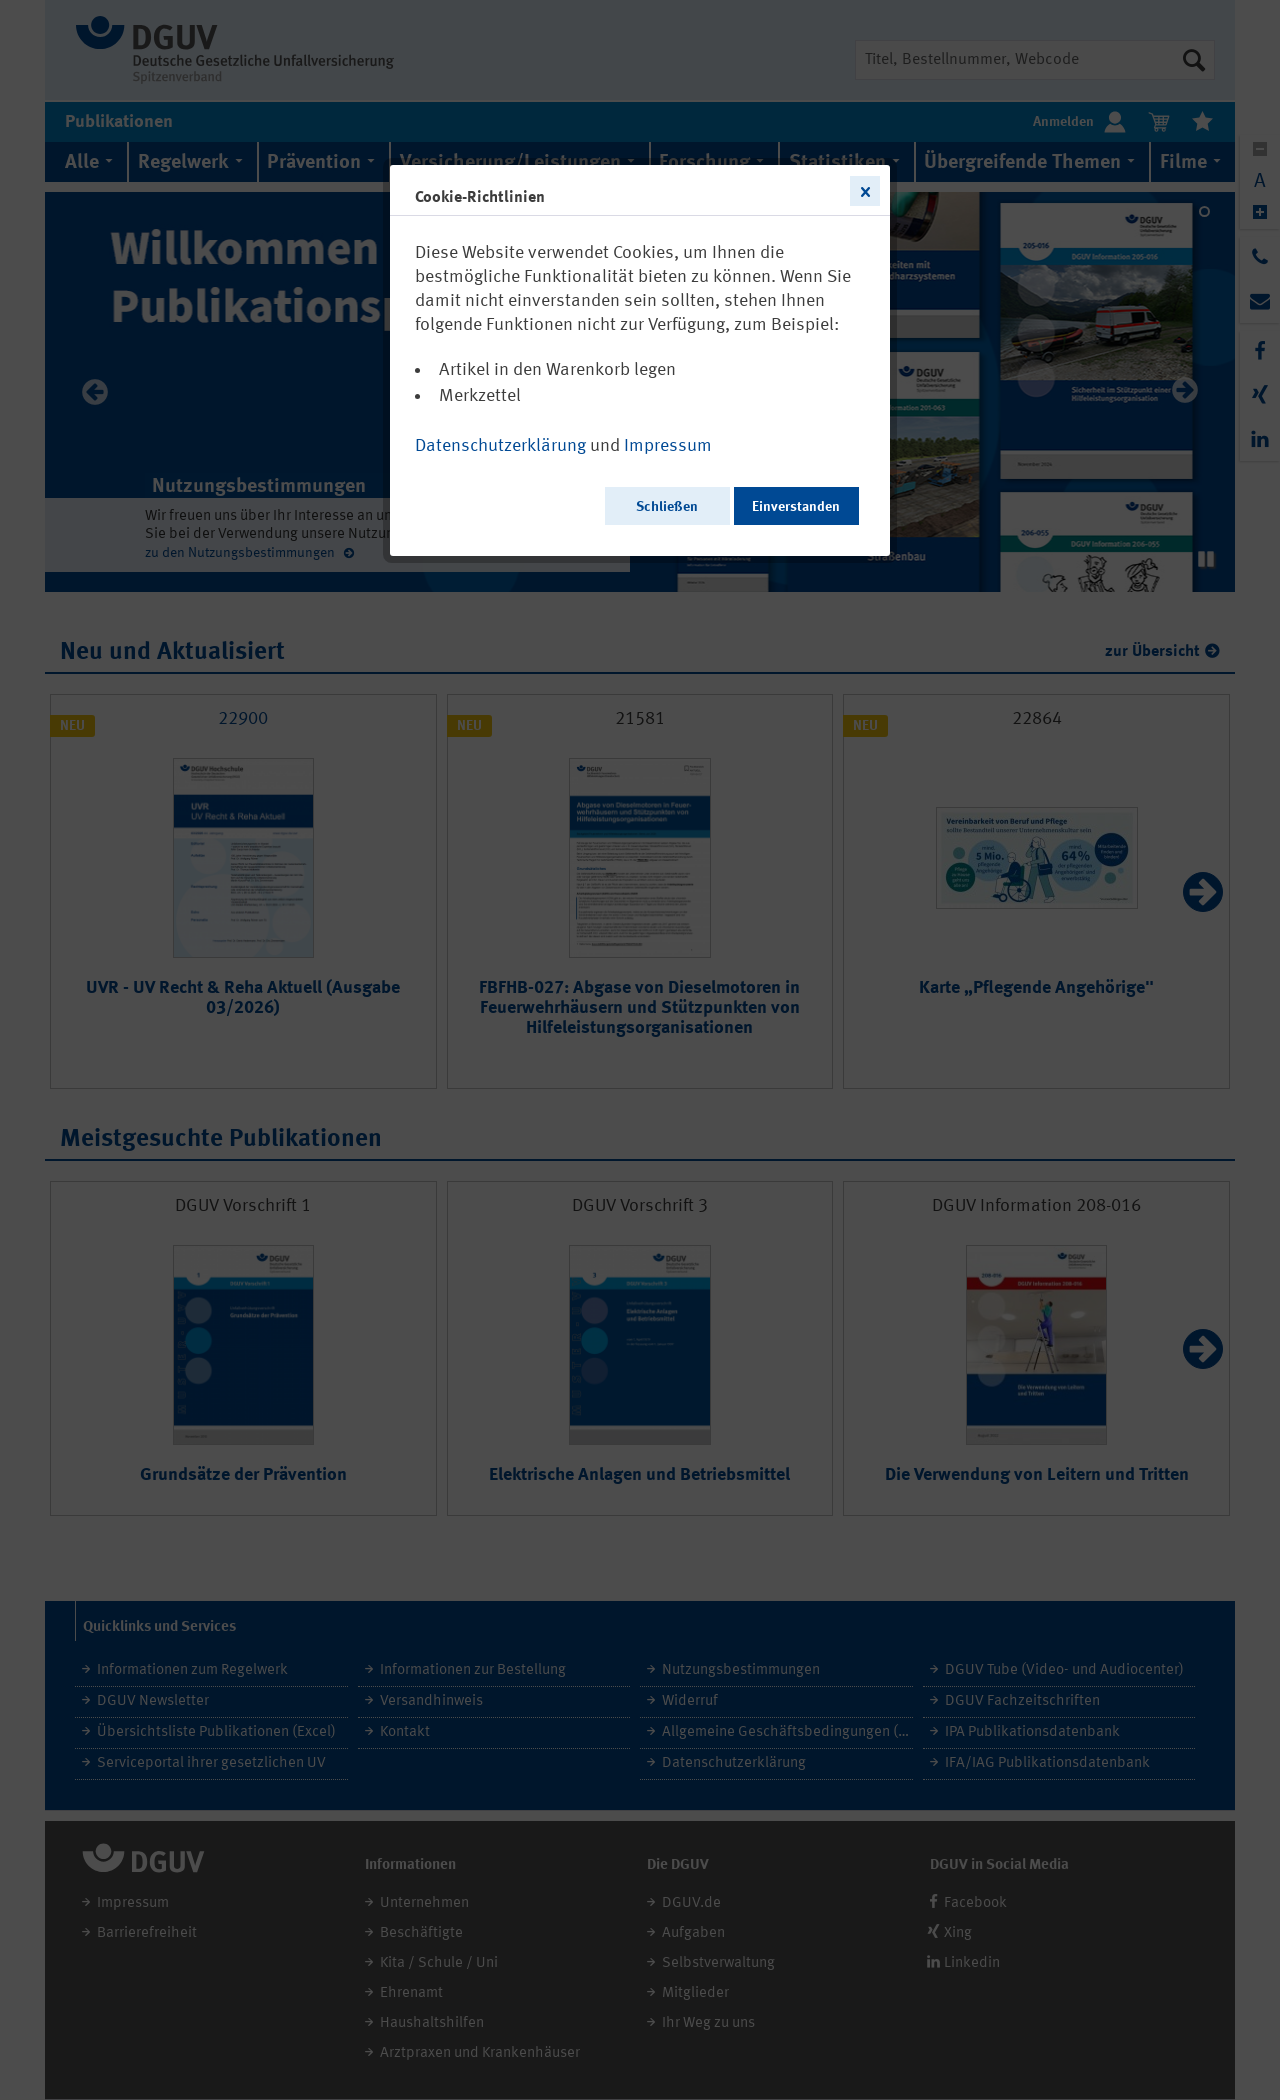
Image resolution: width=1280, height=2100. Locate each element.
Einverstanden (796, 507)
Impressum (668, 446)
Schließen (667, 507)
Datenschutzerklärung (500, 446)
